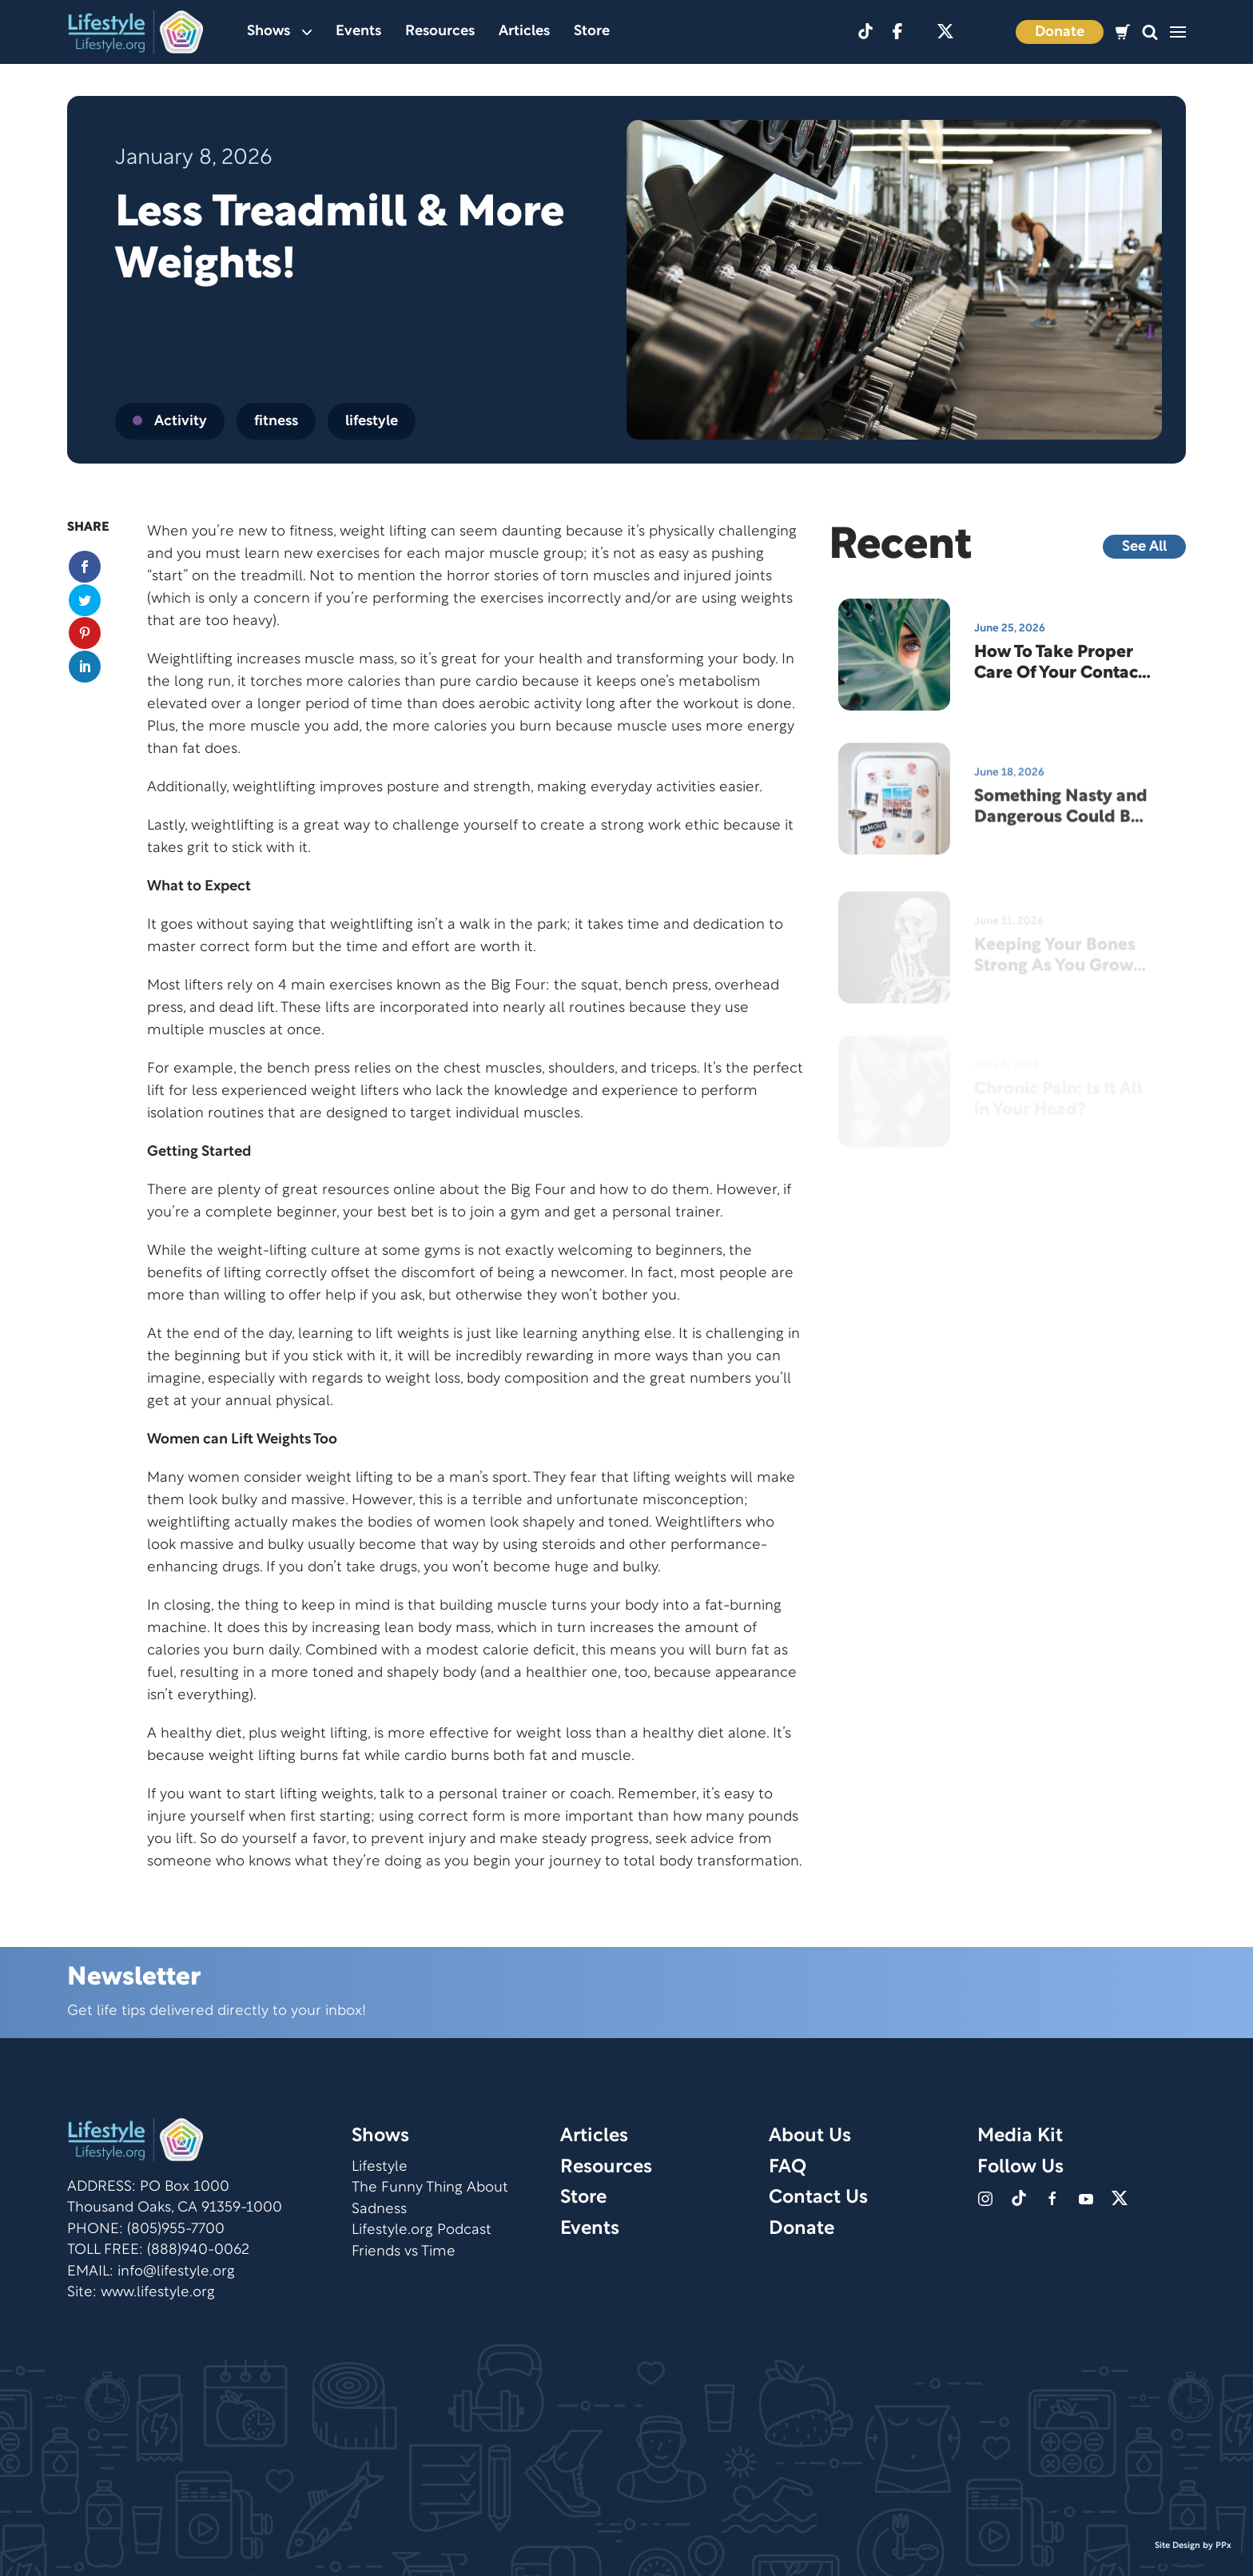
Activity (170, 421)
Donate (1059, 32)
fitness (276, 421)
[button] (1150, 32)
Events (358, 31)
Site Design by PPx (1193, 2546)
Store (592, 31)
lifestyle (371, 421)
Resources (440, 31)
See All (1144, 547)
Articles (524, 31)
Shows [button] (279, 31)
